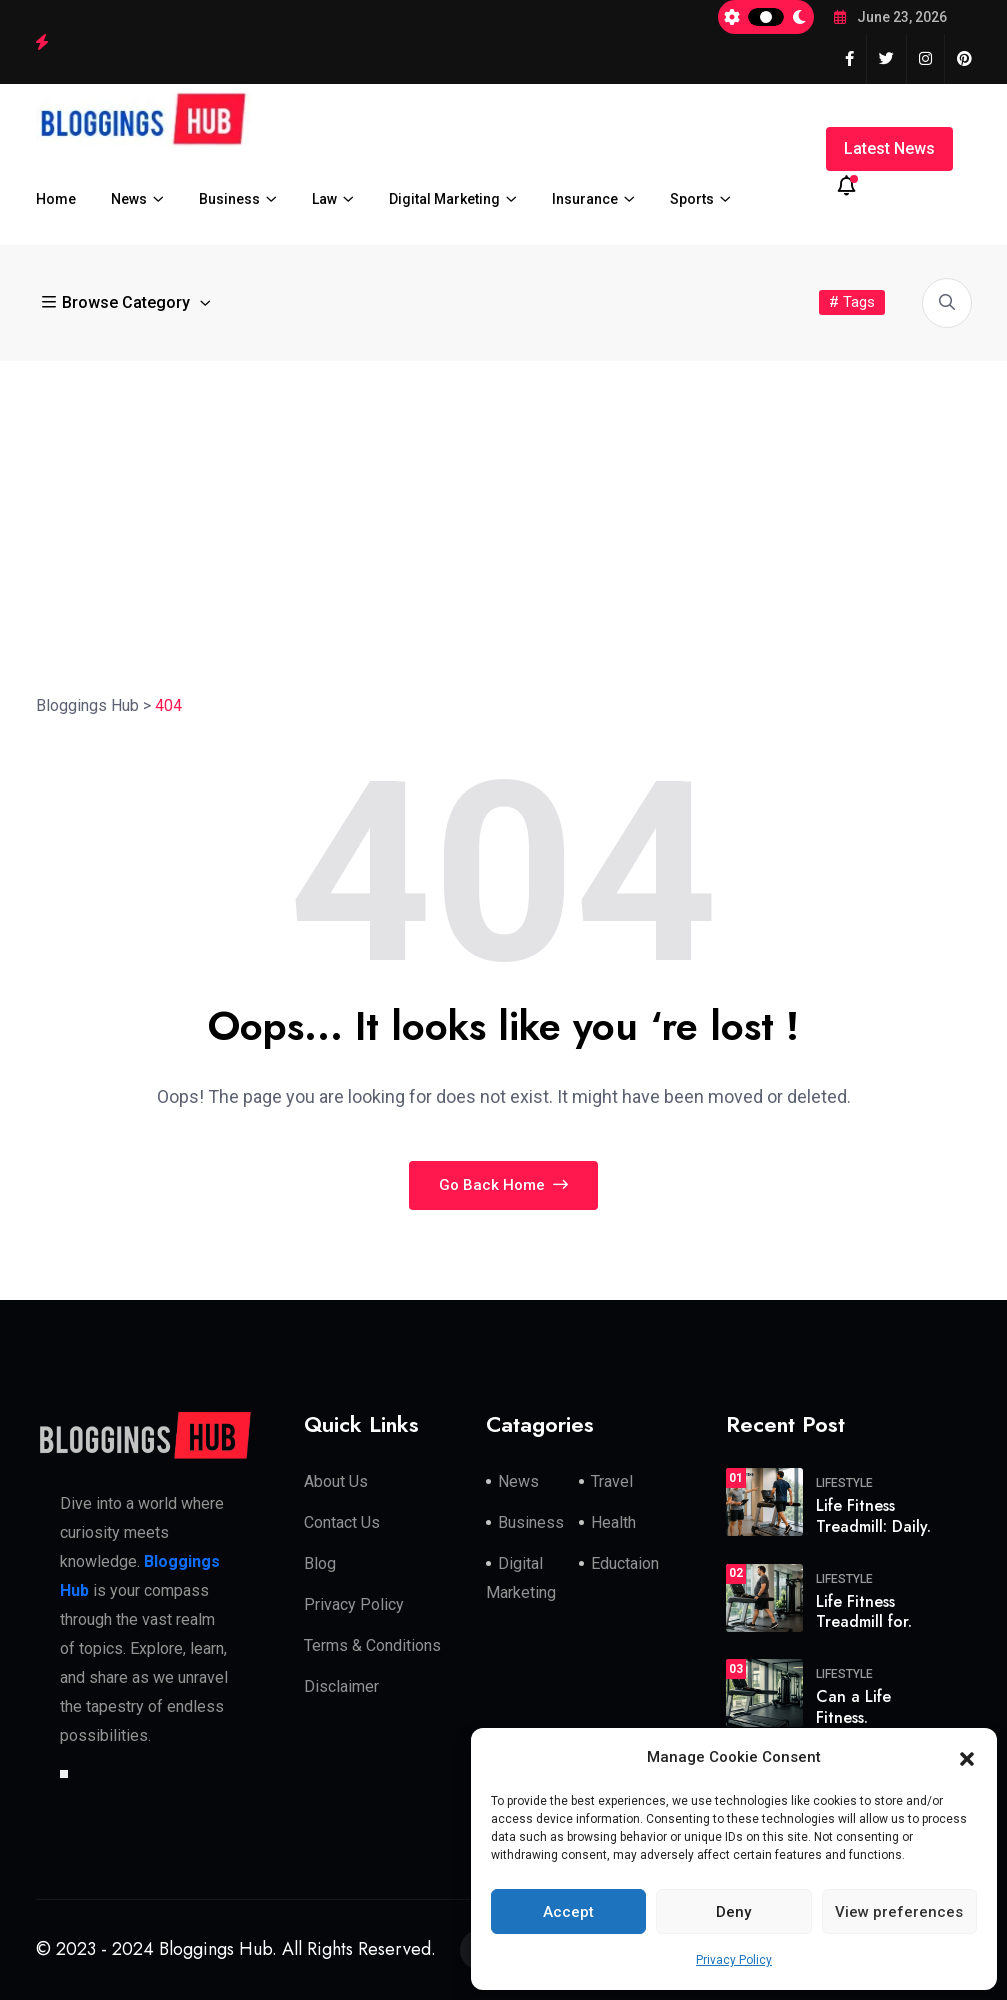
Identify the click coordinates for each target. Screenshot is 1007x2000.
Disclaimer (341, 1686)
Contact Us (342, 1522)
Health (613, 1522)
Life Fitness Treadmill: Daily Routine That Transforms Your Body (265, 41)
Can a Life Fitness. (853, 1707)
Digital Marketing (444, 199)
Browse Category (118, 302)
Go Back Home (503, 1185)
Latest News (889, 148)
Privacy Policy (734, 1960)
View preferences (899, 1912)
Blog (320, 1563)
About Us (336, 1481)
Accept (568, 1912)
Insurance (585, 199)
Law (324, 199)
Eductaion (625, 1563)
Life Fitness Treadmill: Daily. (873, 1516)
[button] (967, 1758)
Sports (692, 199)
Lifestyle (844, 1483)
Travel (612, 1481)
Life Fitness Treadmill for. (864, 1612)
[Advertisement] (503, 511)
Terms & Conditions (372, 1645)
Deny (733, 1912)
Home (56, 199)
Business (229, 199)
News (129, 199)
